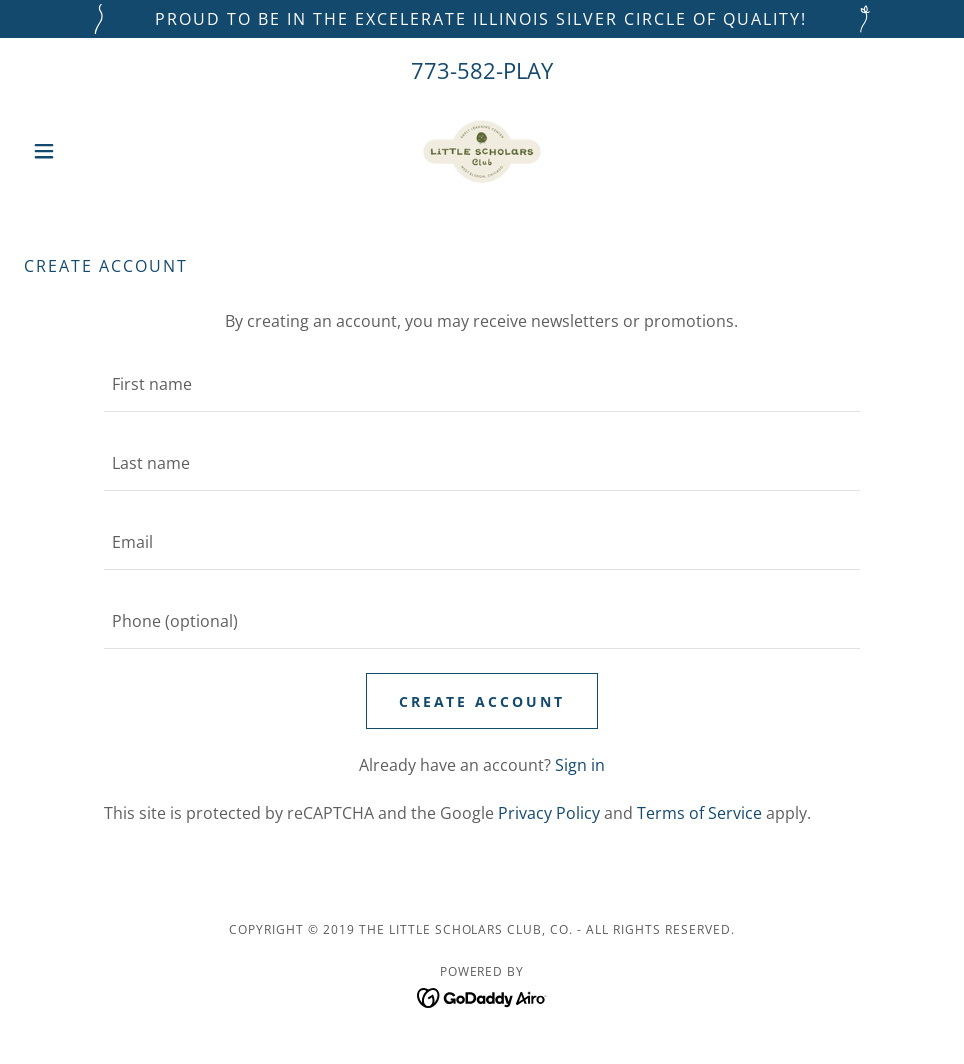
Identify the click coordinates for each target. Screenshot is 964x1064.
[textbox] (481, 384)
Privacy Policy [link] (549, 813)
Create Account (482, 701)
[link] (481, 151)
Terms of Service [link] (699, 813)
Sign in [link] (580, 765)
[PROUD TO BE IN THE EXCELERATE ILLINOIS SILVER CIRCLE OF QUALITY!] (482, 19)
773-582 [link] (453, 70)
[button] (92, 151)
